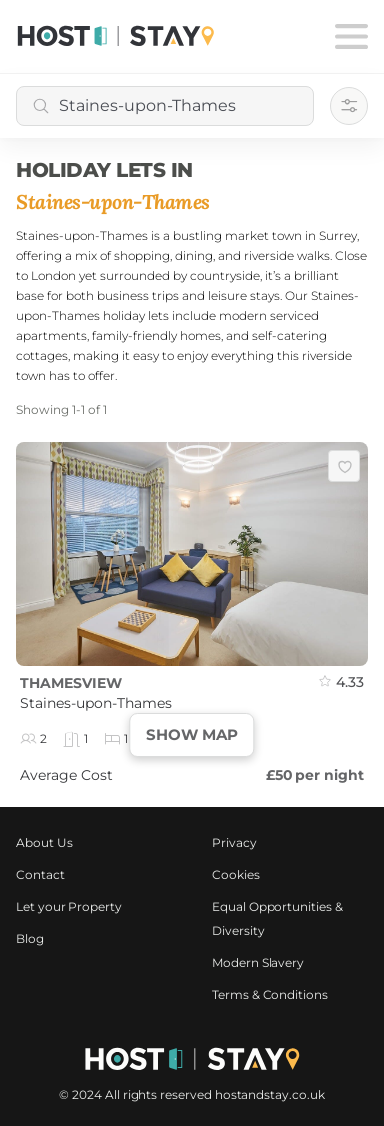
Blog (30, 938)
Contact (40, 874)
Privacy (234, 842)
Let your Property (69, 906)
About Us (44, 842)
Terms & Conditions (270, 994)
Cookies (236, 874)
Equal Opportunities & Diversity (277, 918)
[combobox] (165, 106)
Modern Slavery (258, 962)
